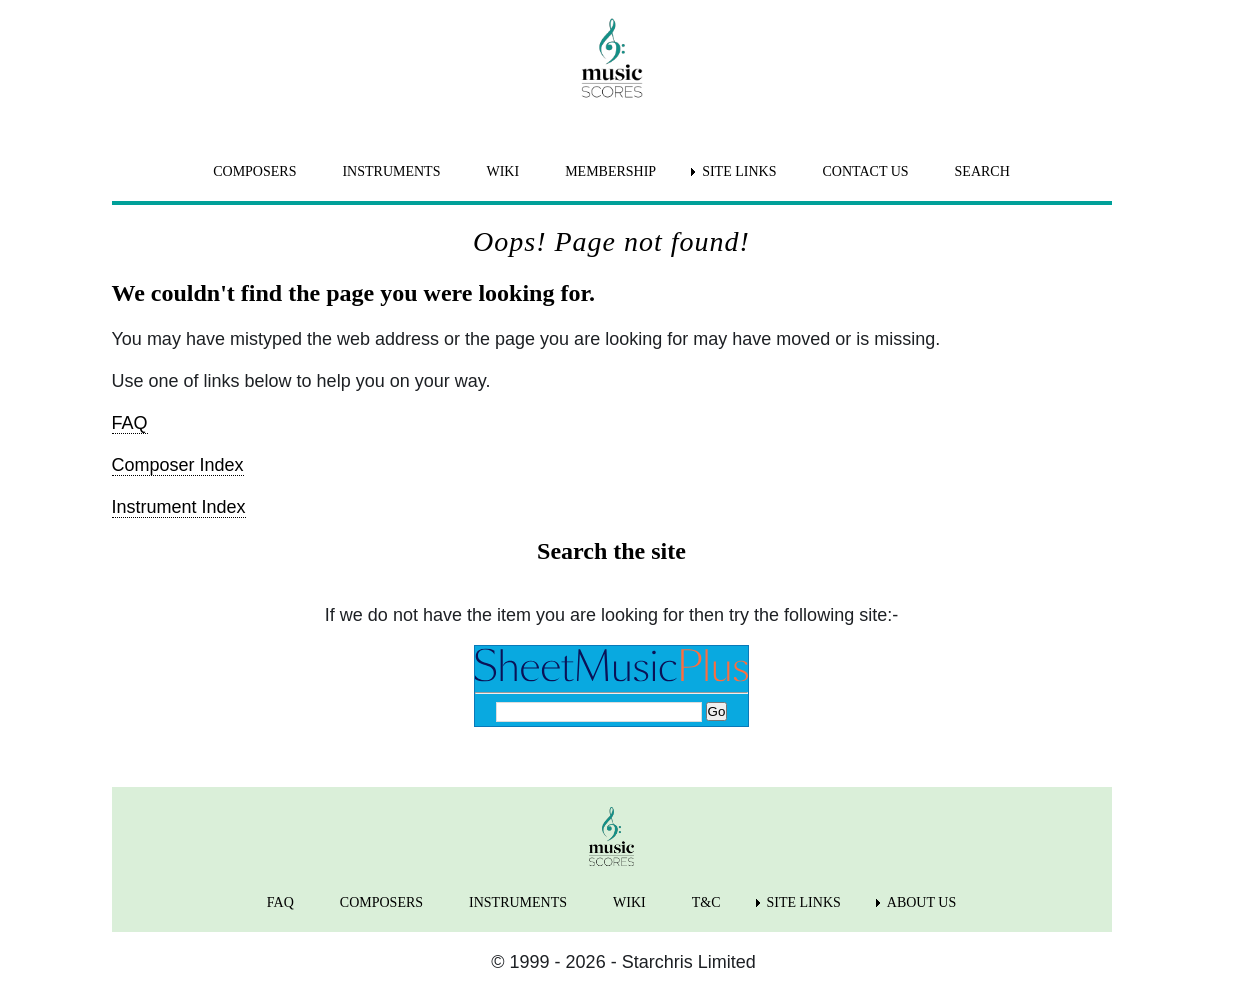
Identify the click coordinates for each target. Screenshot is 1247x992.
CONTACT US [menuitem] (865, 171)
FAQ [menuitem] (280, 902)
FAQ (130, 423)
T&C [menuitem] (706, 902)
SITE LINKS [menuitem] (739, 171)
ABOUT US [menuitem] (921, 902)
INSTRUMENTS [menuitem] (391, 171)
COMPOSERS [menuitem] (254, 171)
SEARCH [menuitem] (982, 171)
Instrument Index (179, 507)
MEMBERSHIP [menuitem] (610, 171)
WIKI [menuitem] (502, 171)
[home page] (612, 58)
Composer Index (178, 465)
